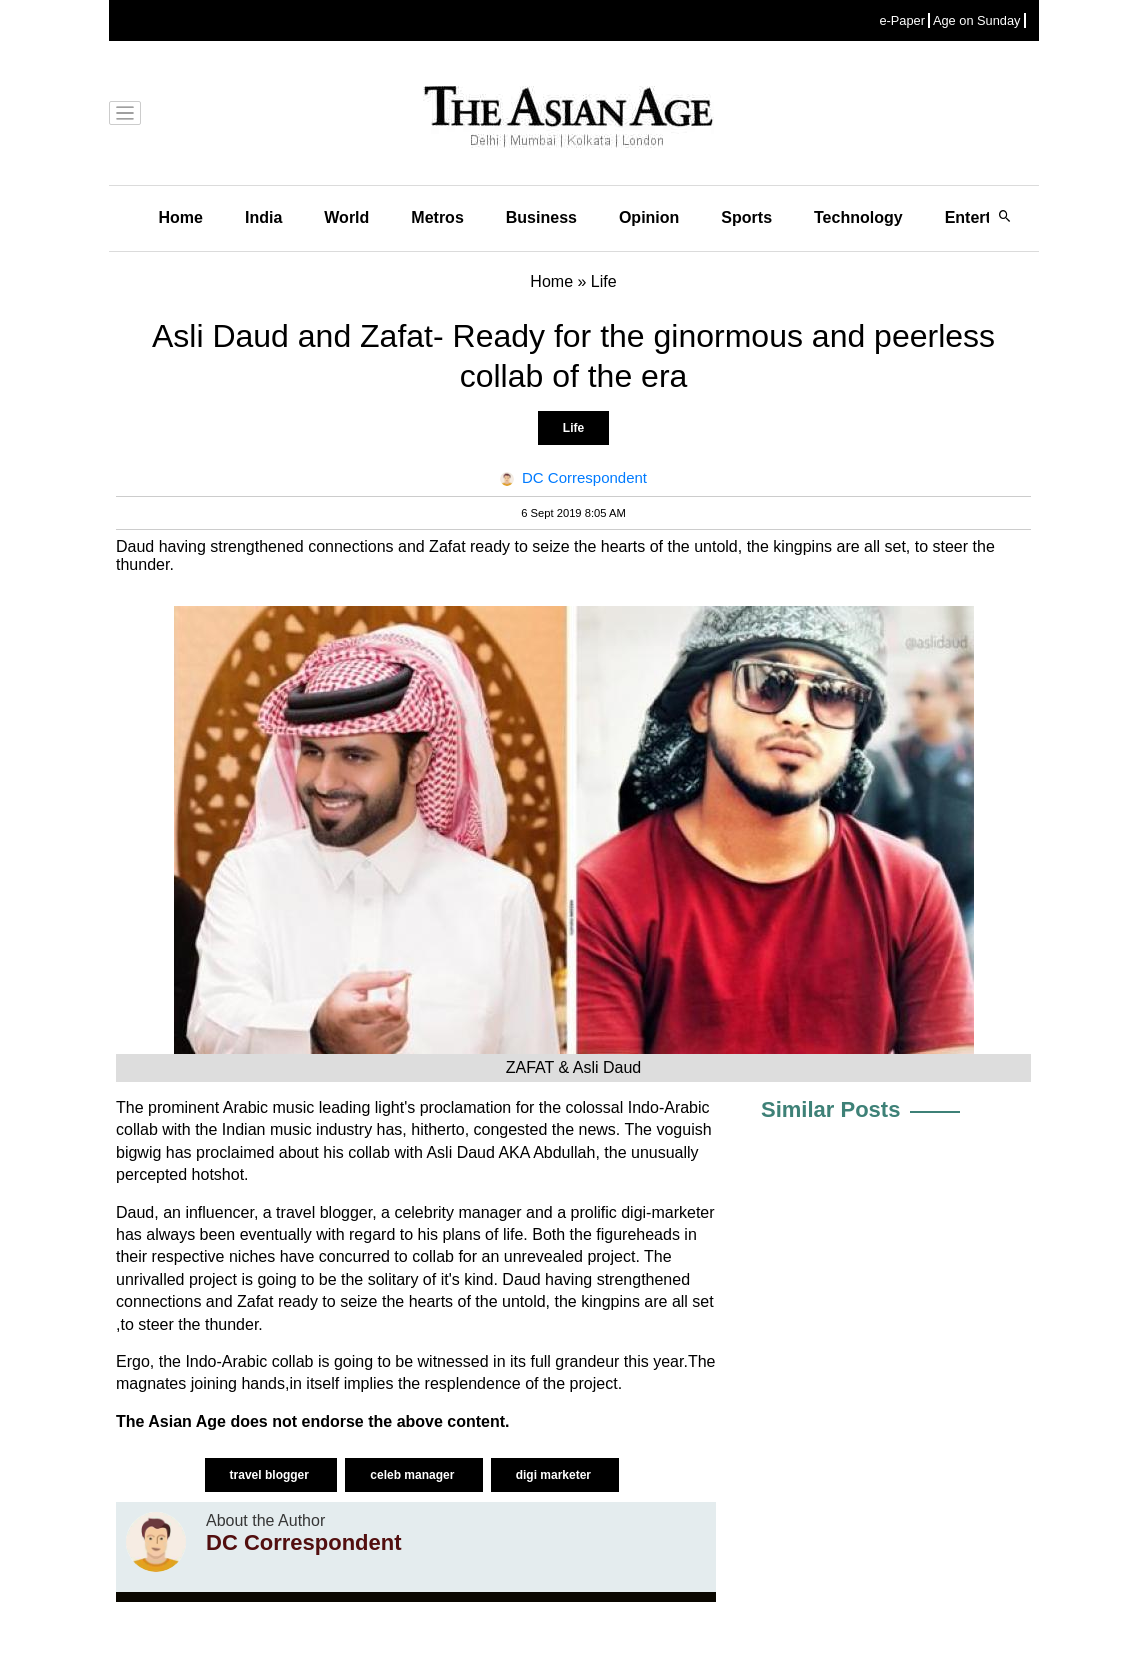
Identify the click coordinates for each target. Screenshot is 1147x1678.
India (263, 217)
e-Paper (902, 20)
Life (573, 428)
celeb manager (413, 1475)
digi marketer (555, 1475)
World (346, 217)
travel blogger (271, 1475)
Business (541, 217)
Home (181, 217)
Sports (746, 217)
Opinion (649, 217)
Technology (858, 217)
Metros (437, 217)
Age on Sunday (977, 20)
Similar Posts (830, 1109)
